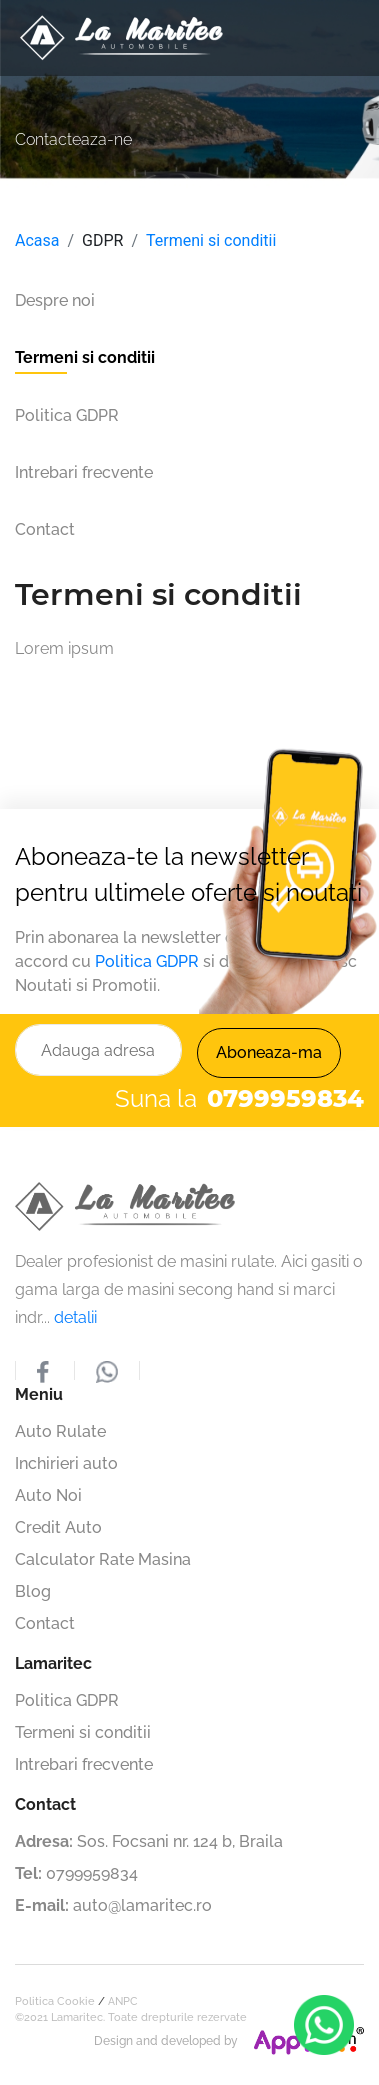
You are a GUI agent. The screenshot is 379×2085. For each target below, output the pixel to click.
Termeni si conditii (211, 240)
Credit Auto (58, 1527)
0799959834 (92, 1873)
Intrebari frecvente (84, 1764)
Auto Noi (48, 1495)
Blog (33, 1591)
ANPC (123, 2001)
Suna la (239, 1099)
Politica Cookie (55, 2001)
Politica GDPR (147, 961)
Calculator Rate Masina (103, 1559)
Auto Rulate (60, 1431)
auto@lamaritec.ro (142, 1905)
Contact (45, 1623)
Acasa (37, 240)
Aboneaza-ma (269, 1052)
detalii (75, 1317)
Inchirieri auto (66, 1463)
